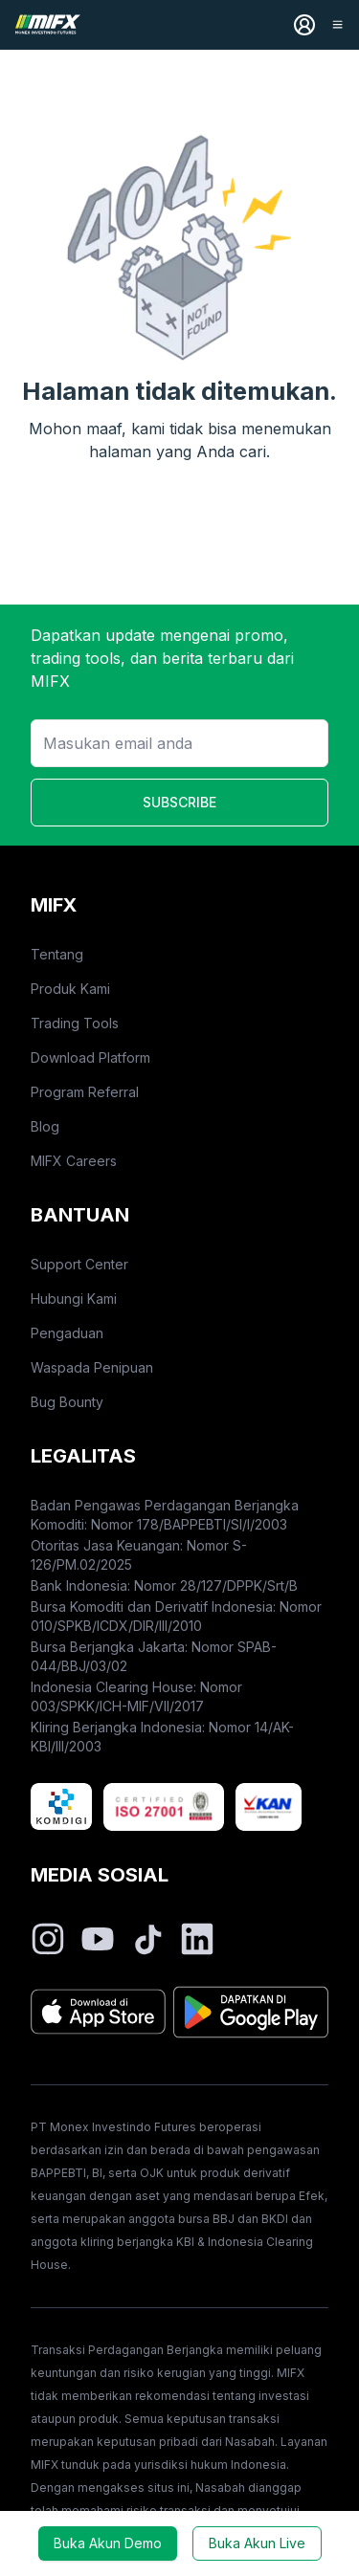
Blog (45, 1126)
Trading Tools (75, 1023)
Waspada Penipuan (92, 1367)
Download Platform (90, 1057)
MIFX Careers (74, 1161)
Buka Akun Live (257, 2543)
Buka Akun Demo (108, 2543)
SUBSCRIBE (179, 802)
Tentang (57, 954)
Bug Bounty (67, 1402)
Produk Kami (70, 988)
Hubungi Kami (74, 1298)
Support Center (79, 1264)
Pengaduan (67, 1333)
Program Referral (85, 1092)
